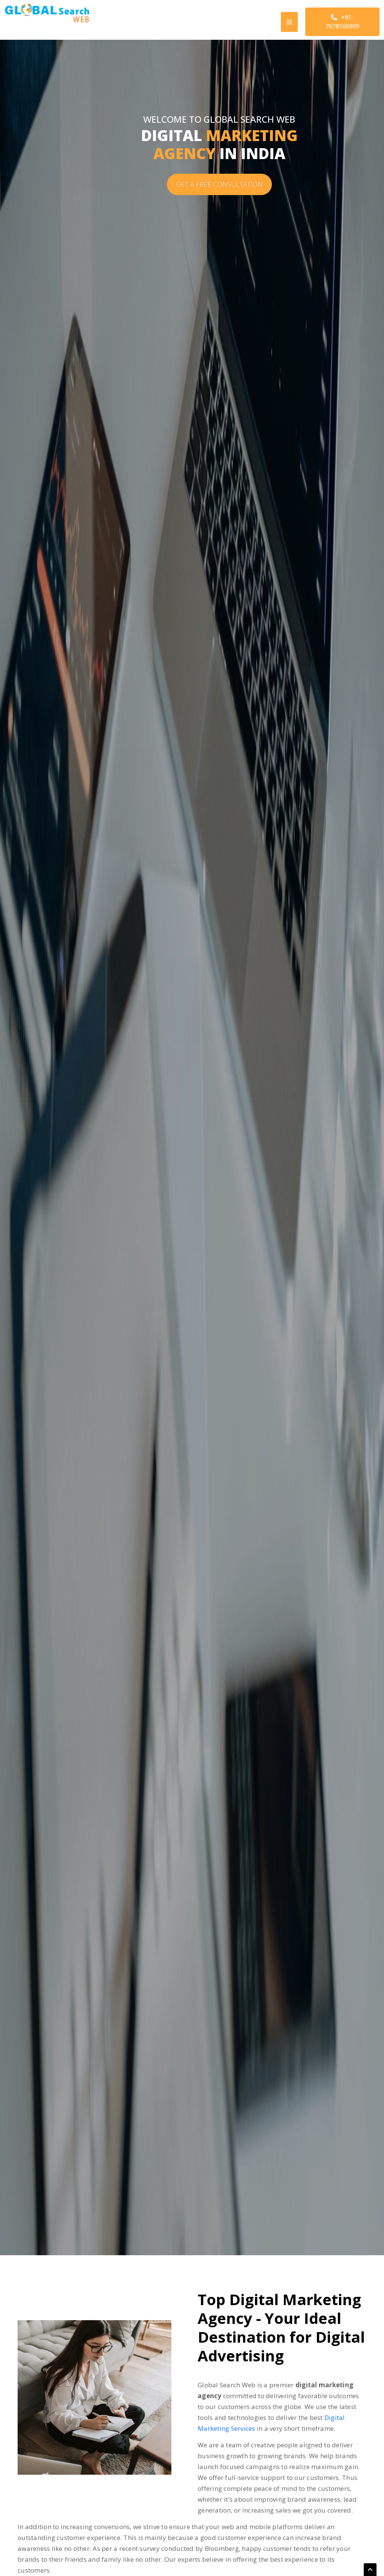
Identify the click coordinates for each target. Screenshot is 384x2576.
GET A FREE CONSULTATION (219, 184)
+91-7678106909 (342, 21)
